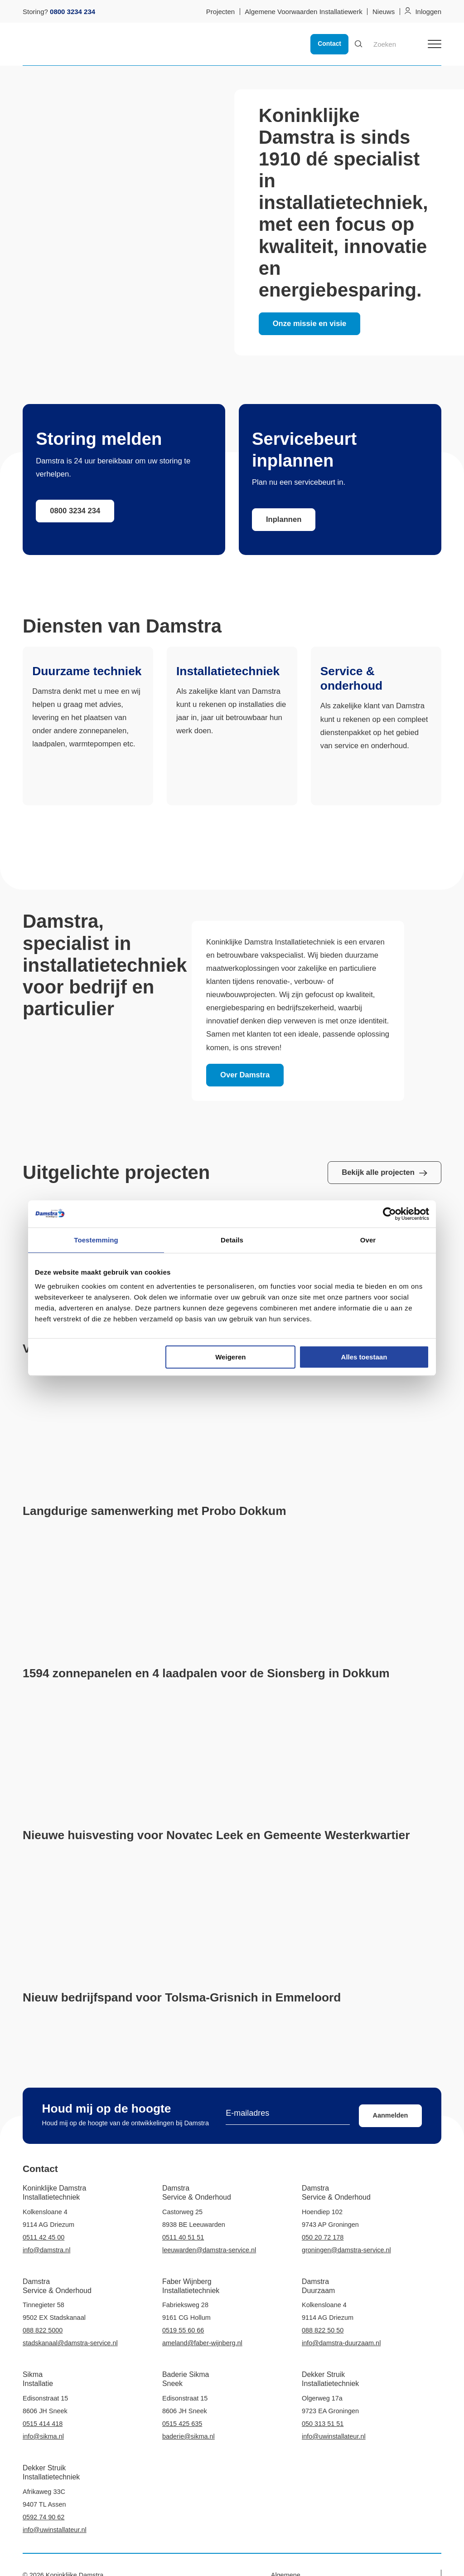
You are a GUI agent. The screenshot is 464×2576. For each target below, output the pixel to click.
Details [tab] (232, 1240)
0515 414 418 (43, 2423)
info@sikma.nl (43, 2436)
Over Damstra (245, 1075)
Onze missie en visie (310, 323)
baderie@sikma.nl (188, 2436)
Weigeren (230, 1357)
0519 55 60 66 (183, 2330)
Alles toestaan (364, 1357)
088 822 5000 (43, 2330)
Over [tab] (368, 1240)
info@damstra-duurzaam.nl (341, 2343)
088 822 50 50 (322, 2330)
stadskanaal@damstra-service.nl (70, 2343)
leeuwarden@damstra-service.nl (209, 2250)
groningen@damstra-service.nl (346, 2250)
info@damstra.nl (46, 2250)
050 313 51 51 (322, 2423)
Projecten (220, 11)
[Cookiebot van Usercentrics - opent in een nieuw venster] (389, 1214)
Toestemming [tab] (96, 1240)
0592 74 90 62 (43, 2517)
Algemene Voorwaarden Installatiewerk (303, 11)
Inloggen (428, 11)
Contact (329, 43)
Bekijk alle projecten (384, 1172)
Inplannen (284, 519)
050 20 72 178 (322, 2237)
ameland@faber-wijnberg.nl (202, 2343)
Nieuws (383, 11)
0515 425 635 (182, 2423)
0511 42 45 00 (43, 2237)
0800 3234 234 (75, 510)
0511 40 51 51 (183, 2237)
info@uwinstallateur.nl (334, 2436)
